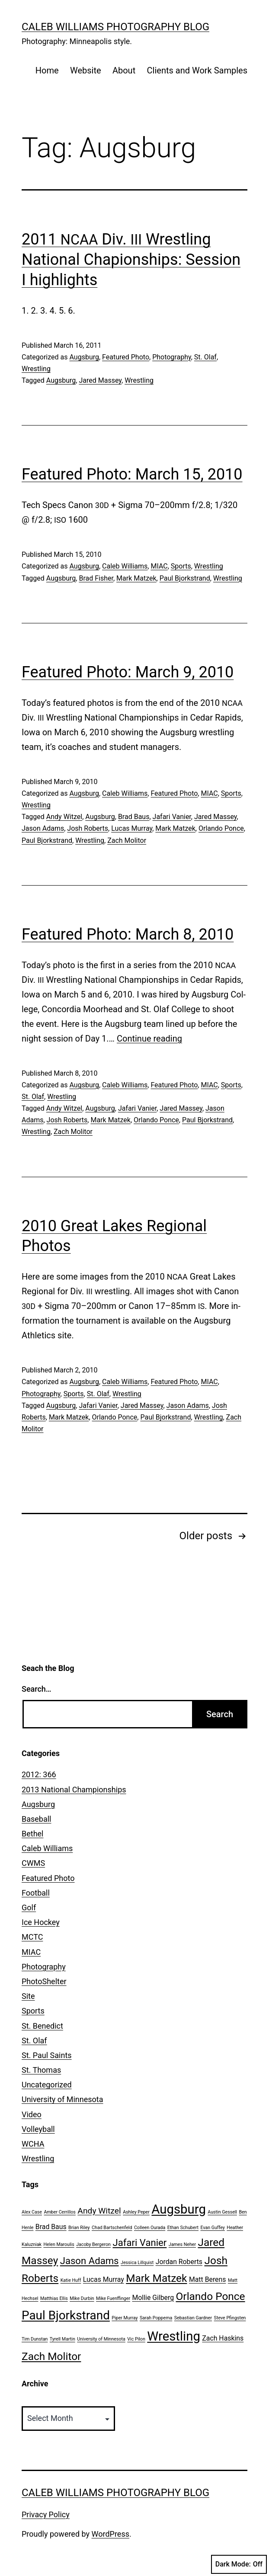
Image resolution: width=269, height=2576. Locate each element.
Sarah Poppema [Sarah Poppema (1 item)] (156, 2318)
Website (85, 70)
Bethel (32, 1833)
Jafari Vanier (172, 817)
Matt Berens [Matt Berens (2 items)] (207, 2279)
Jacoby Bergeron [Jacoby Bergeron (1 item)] (93, 2244)
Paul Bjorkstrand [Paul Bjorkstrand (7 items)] (66, 2315)
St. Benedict (42, 2025)
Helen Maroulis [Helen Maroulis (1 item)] (58, 2244)
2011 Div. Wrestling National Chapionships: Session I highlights (131, 259)
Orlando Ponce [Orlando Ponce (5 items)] (210, 2296)
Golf (29, 1907)
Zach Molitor (126, 840)
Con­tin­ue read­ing (149, 1038)
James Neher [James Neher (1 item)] (182, 2244)
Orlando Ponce (221, 828)
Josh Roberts (87, 828)
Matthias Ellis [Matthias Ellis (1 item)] (54, 2298)
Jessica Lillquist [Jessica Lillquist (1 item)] (137, 2262)
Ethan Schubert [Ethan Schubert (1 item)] (183, 2227)
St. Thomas (41, 2069)
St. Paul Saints (47, 2055)
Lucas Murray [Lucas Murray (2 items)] (103, 2279)
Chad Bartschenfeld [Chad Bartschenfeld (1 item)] (112, 2227)
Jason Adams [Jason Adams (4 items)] (89, 2260)
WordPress (110, 2533)
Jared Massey (100, 380)
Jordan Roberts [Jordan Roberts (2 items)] (179, 2262)
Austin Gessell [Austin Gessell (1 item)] (222, 2212)
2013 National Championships (74, 1789)
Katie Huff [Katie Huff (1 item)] (71, 2280)
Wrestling (36, 369)
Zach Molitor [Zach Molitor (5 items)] (51, 2356)
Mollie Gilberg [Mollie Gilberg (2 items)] (153, 2297)
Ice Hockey (41, 1922)
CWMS (33, 1863)
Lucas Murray (131, 828)
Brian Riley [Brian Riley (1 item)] (79, 2227)
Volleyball (38, 2129)
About (123, 70)
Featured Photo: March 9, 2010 (128, 672)
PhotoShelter (44, 1981)
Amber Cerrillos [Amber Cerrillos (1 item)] (59, 2212)
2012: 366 (39, 1774)
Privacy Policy (46, 2514)
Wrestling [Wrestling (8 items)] (173, 2336)
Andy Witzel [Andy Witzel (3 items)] (99, 2211)
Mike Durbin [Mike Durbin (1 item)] (82, 2298)
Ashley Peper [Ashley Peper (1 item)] (136, 2212)
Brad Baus (134, 817)
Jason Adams (43, 828)
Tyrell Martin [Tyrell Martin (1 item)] (62, 2339)
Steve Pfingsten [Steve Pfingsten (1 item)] (230, 2318)
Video (32, 2114)
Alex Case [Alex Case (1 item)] (32, 2212)
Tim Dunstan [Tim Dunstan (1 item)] (35, 2339)
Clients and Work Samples (197, 70)
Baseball (36, 1818)
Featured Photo (125, 357)
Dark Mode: (239, 2564)
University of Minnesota (62, 2099)
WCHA (33, 2143)
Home (47, 70)
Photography (171, 357)
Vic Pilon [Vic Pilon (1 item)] (136, 2339)
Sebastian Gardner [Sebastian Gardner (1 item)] (193, 2318)
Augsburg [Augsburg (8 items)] (178, 2209)
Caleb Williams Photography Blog (115, 27)
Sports (181, 566)
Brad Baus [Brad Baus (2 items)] (51, 2227)
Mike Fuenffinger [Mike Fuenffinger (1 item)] (113, 2298)
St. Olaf (205, 357)
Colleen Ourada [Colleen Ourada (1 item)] (149, 2227)
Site (28, 1996)
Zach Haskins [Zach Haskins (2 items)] (222, 2338)
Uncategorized (47, 2084)
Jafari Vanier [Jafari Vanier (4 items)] (139, 2242)
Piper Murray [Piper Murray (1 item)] (125, 2318)
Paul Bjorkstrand (185, 578)
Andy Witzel (64, 817)
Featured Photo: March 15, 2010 (132, 474)
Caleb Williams (124, 566)
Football (36, 1892)
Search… (36, 1688)
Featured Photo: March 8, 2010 (128, 934)
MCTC (32, 1936)
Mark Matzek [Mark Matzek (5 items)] (156, 2278)
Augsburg (84, 357)
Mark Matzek (136, 578)
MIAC (159, 566)
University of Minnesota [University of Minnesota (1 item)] (101, 2339)
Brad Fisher (96, 578)
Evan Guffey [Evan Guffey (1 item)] (213, 2227)
